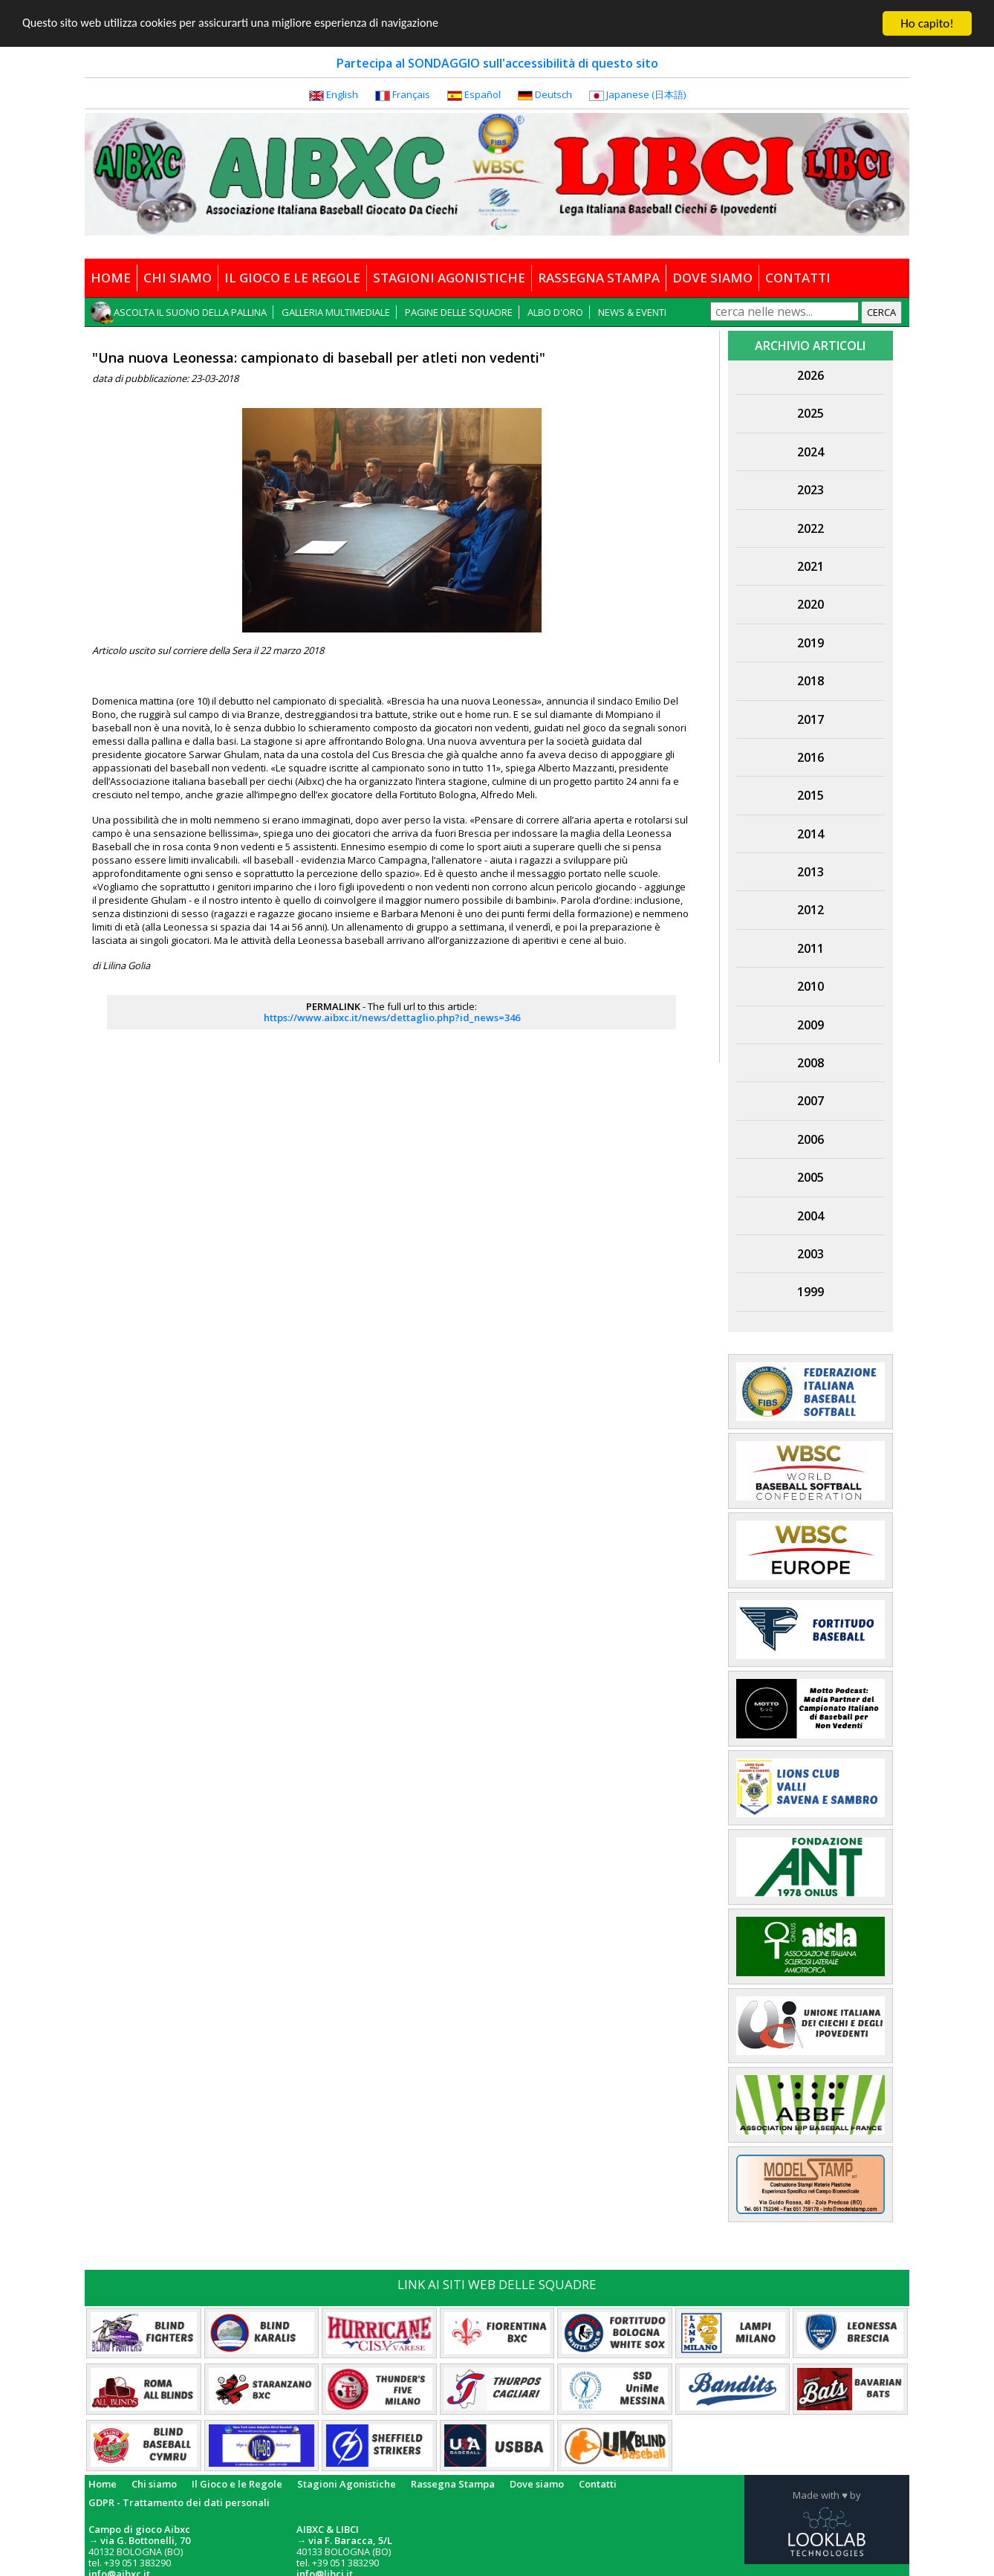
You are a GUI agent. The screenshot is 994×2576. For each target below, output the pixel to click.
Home (102, 2484)
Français (411, 94)
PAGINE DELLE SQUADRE (459, 312)
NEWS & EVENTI (632, 312)
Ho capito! (926, 23)
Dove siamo (537, 2484)
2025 (810, 413)
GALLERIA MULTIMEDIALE (336, 312)
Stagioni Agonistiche (346, 2484)
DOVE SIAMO (712, 277)
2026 (810, 375)
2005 (810, 1177)
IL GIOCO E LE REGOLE (292, 277)
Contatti (598, 2484)
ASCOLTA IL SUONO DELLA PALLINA (190, 312)
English (342, 94)
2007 (810, 1101)
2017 (810, 719)
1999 (810, 1292)
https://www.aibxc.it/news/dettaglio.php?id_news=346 (392, 1017)
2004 (810, 1216)
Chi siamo (154, 2484)
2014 (810, 834)
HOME (111, 277)
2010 (810, 986)
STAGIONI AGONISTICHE (449, 277)
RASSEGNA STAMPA (599, 277)
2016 (810, 757)
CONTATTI (798, 277)
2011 (810, 948)
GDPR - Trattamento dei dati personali (179, 2502)
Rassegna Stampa (453, 2484)
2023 (810, 490)
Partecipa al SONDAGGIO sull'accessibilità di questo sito (497, 63)
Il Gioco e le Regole (237, 2484)
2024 (810, 452)
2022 (810, 528)
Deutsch (553, 94)
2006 (810, 1139)
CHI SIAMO (177, 277)
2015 (810, 795)
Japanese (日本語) (646, 94)
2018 (810, 681)
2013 (810, 872)
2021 (810, 566)
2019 (810, 643)
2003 (810, 1254)
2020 (810, 604)
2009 (810, 1025)
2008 (810, 1063)
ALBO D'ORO (555, 312)
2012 (810, 910)
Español (482, 94)
